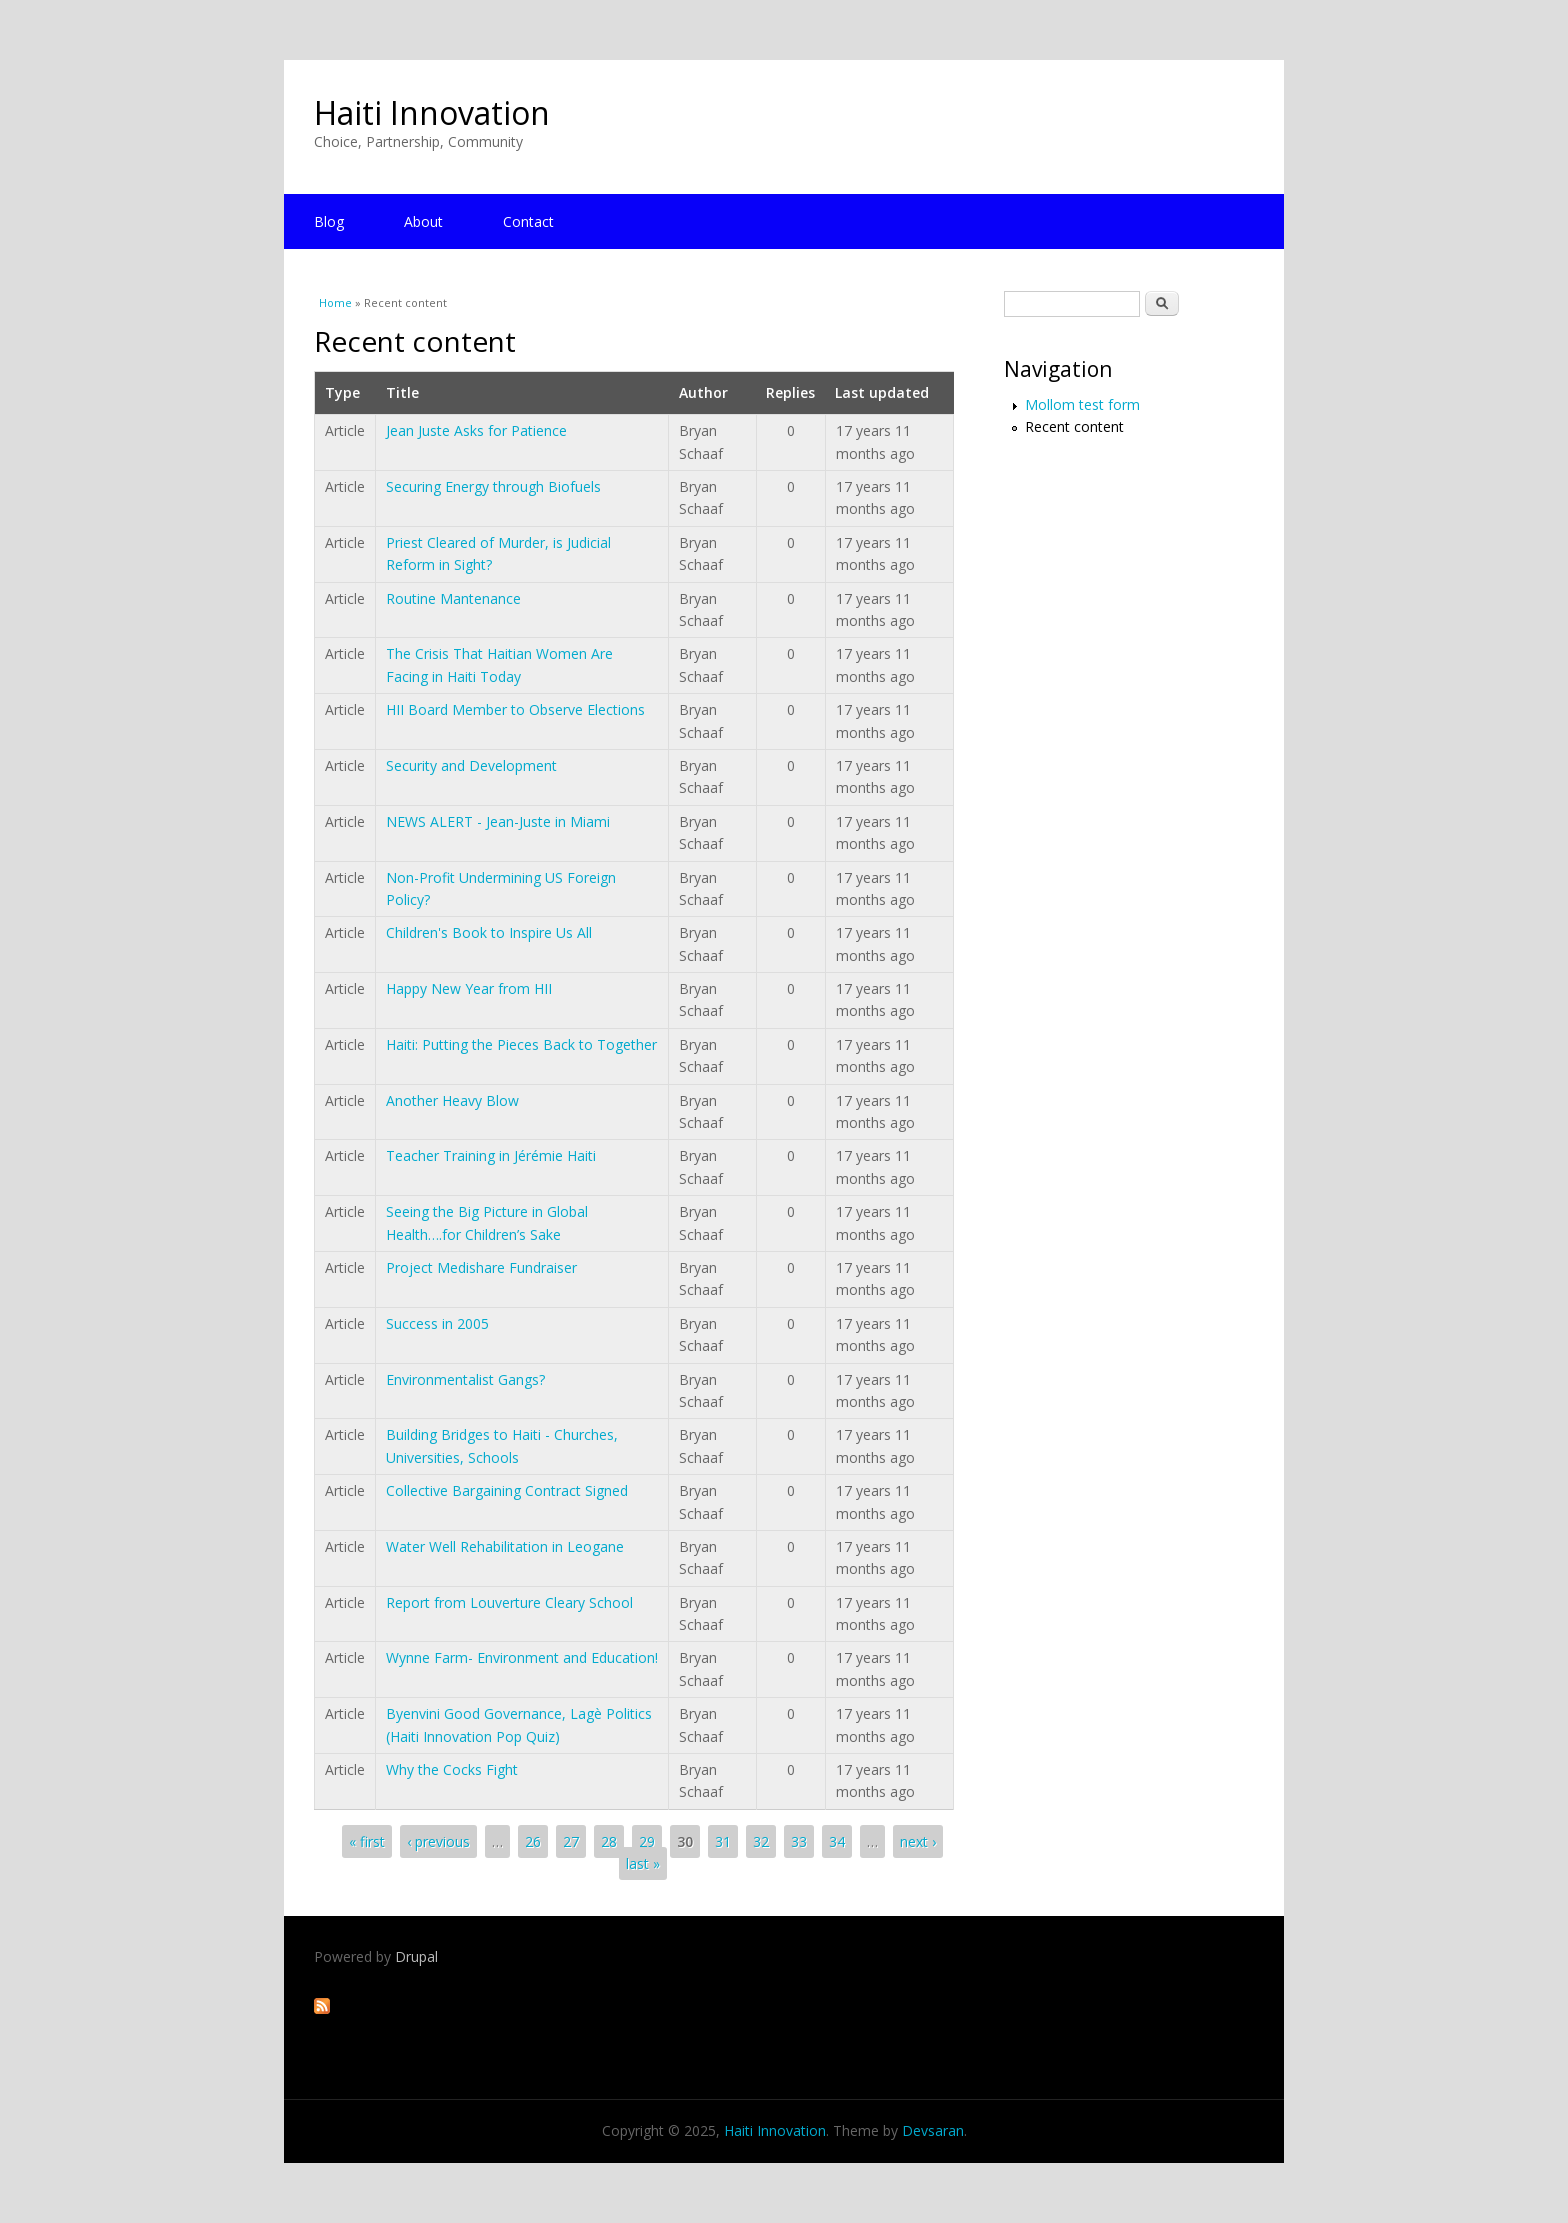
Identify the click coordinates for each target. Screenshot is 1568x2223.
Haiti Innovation (432, 112)
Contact (528, 221)
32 (761, 1841)
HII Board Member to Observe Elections (515, 709)
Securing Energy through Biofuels (493, 486)
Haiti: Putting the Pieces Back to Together (521, 1044)
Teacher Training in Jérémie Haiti (491, 1155)
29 (647, 1841)
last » (643, 1863)
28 (609, 1841)
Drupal (416, 1956)
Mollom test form (1082, 404)
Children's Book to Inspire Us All (489, 932)
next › (918, 1841)
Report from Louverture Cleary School (509, 1602)
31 (723, 1841)
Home (335, 302)
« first (367, 1841)
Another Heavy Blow (452, 1100)
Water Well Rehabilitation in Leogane (505, 1546)
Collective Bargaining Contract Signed (507, 1490)
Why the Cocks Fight (452, 1769)
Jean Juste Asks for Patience (476, 430)
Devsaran (933, 2130)
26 (533, 1841)
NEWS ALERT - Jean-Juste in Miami (498, 821)
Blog (329, 221)
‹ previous (438, 1841)
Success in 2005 (437, 1323)
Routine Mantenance (453, 598)
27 (571, 1841)
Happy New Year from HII (469, 988)
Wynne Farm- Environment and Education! (522, 1657)
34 (837, 1841)
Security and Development (471, 765)
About (423, 221)
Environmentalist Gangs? (465, 1379)
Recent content (1074, 426)
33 (799, 1841)
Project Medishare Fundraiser (481, 1267)
